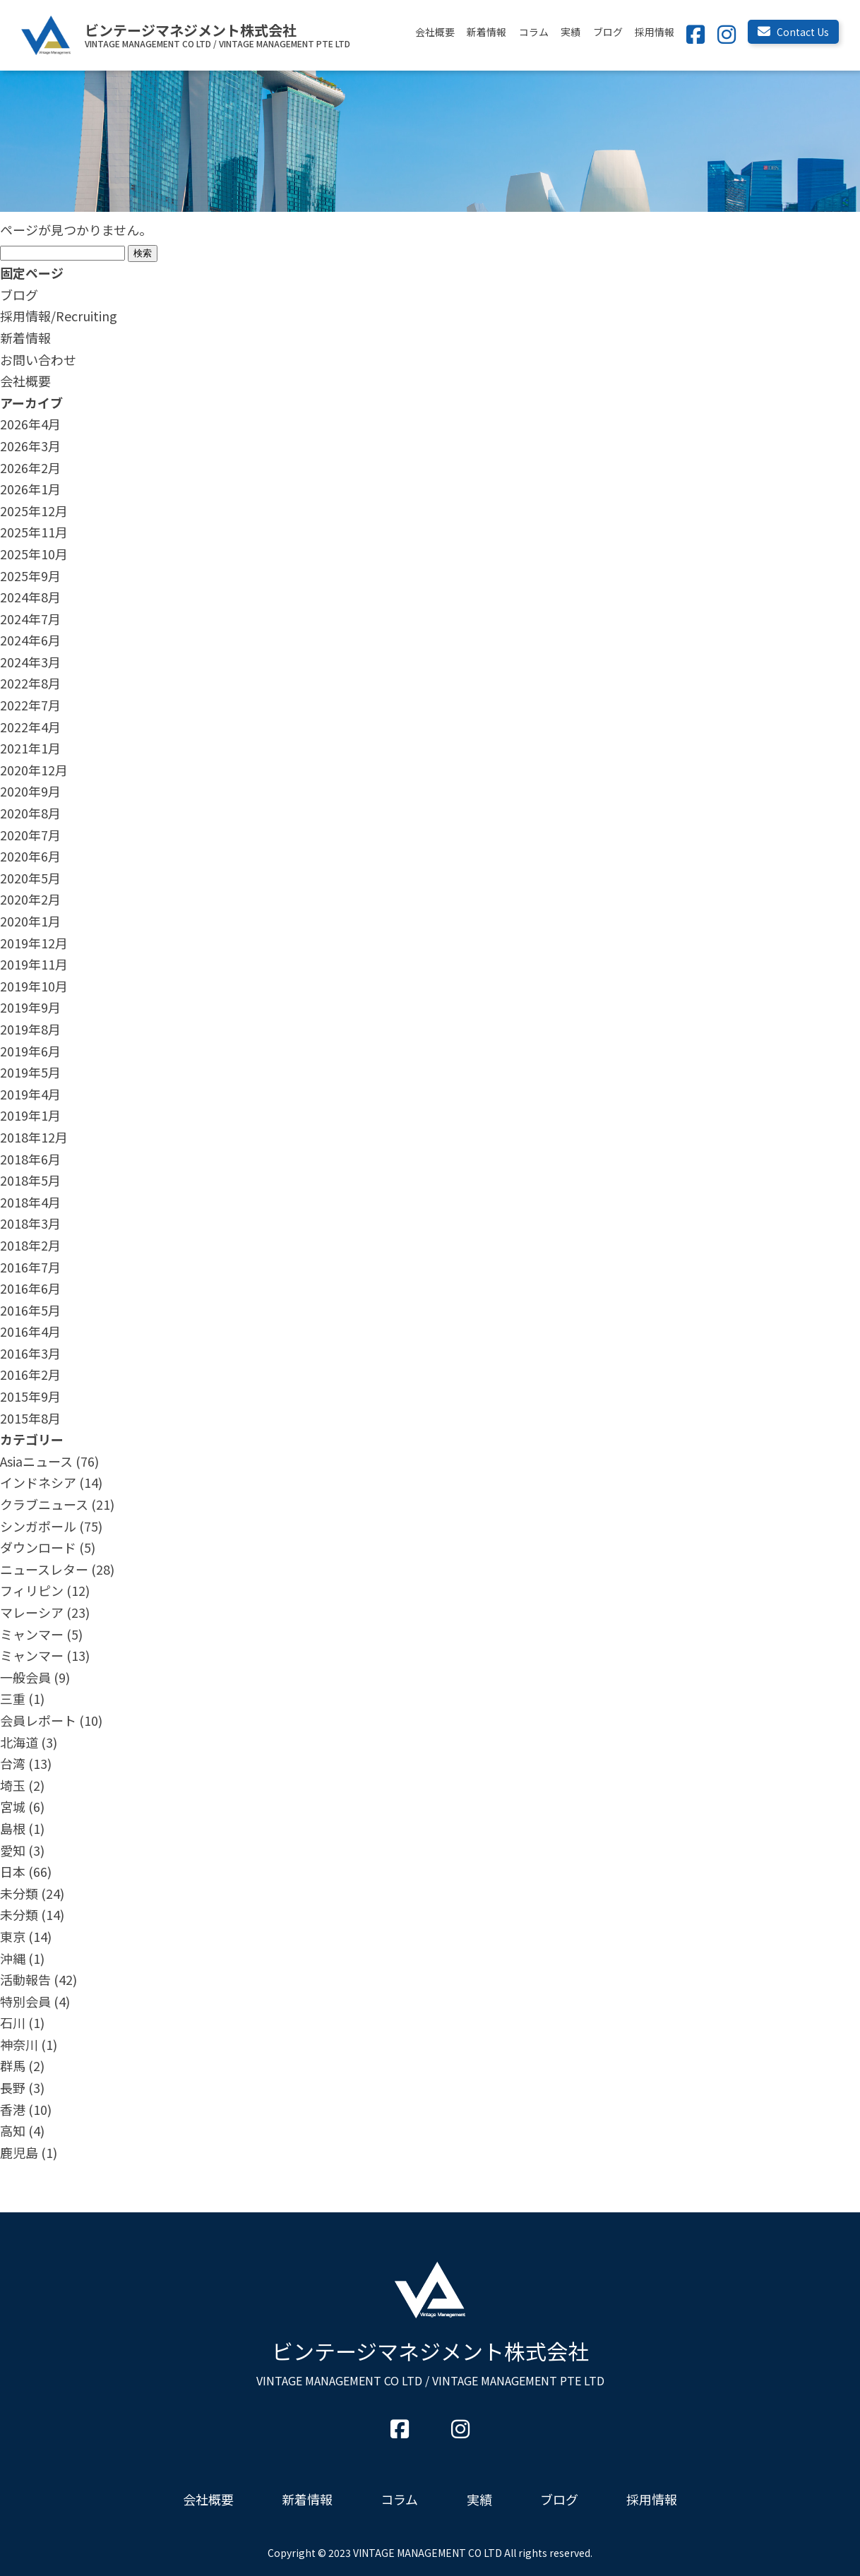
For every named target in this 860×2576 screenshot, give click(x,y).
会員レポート (38, 1720)
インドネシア (38, 1482)
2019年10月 (34, 986)
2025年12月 (34, 510)
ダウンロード (38, 1547)
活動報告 (25, 1979)
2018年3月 (30, 1223)
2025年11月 (34, 532)
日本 (12, 1871)
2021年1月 (30, 748)
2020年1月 (30, 921)
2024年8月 (30, 597)
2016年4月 (30, 1331)
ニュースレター (44, 1569)
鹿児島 (19, 2152)
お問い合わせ (38, 359)
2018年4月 (30, 1202)
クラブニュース (44, 1504)
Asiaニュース (36, 1461)
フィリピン (32, 1590)
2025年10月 (34, 553)
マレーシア (32, 1612)
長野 (12, 2087)
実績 (570, 32)
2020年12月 (34, 770)
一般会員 (25, 1677)
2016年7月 (30, 1267)
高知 (12, 2130)
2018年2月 (30, 1245)
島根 (12, 1828)
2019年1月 (30, 1115)
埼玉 (12, 1785)
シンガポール (38, 1526)
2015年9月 (30, 1396)
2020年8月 (30, 813)
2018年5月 (30, 1180)
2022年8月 (30, 683)
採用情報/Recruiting (58, 315)
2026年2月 (30, 467)
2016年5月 (30, 1310)
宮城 (12, 1806)
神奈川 (19, 2044)
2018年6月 (30, 1159)
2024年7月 (30, 618)
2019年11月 (34, 964)
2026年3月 (30, 445)
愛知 (12, 1850)
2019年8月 (30, 1029)
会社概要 (435, 32)
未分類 (19, 1893)
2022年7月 (30, 705)
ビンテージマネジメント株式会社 (430, 2362)
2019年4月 (30, 1094)
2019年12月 (34, 943)
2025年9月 (30, 575)
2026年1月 (30, 488)
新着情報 (486, 32)
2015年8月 (30, 1418)
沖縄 (12, 1958)
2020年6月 (30, 856)
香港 (12, 2109)
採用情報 (654, 32)
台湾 (12, 1763)
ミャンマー (32, 1634)
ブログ (608, 32)
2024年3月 (30, 661)
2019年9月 (30, 1007)
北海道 (19, 1742)
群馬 (12, 2065)
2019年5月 (30, 1072)
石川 (12, 2022)
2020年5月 (30, 878)
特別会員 (25, 2001)
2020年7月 (30, 834)
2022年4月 (30, 726)
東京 (12, 1936)
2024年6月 (30, 640)
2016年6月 (30, 1288)
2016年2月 (30, 1374)
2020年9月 (30, 791)
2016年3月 (30, 1353)
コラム (534, 32)
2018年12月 (34, 1137)
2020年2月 (30, 899)
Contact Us (793, 32)
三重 (12, 1698)
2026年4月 (30, 424)
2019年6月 (30, 1051)
